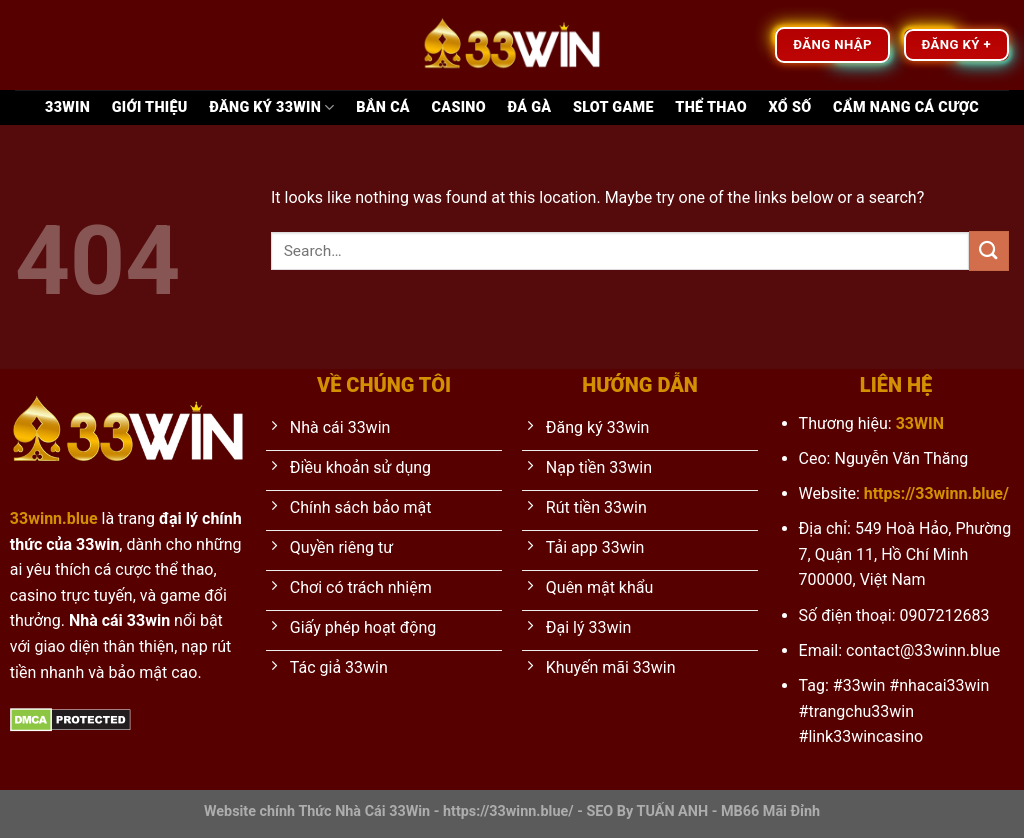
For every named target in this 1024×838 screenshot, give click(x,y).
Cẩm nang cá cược (906, 107)
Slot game (613, 107)
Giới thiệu (150, 107)
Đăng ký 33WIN (271, 107)
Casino (459, 107)
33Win (67, 107)
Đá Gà (530, 107)
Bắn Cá (383, 107)
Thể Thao (711, 107)
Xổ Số (790, 107)
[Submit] (989, 250)
